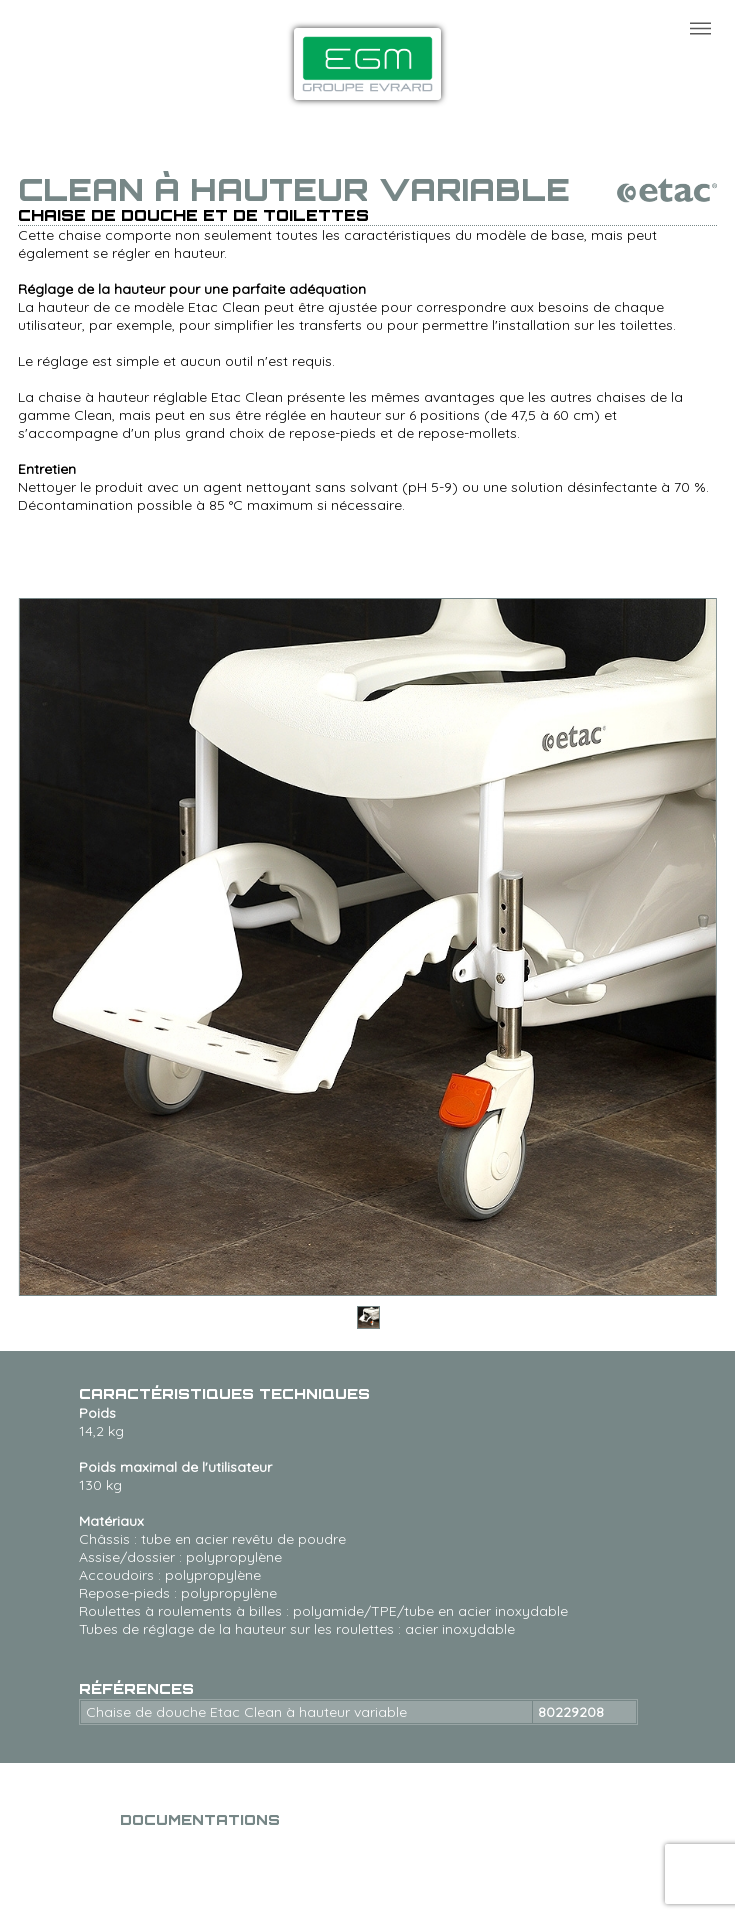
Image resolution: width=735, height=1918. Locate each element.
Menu (700, 28)
